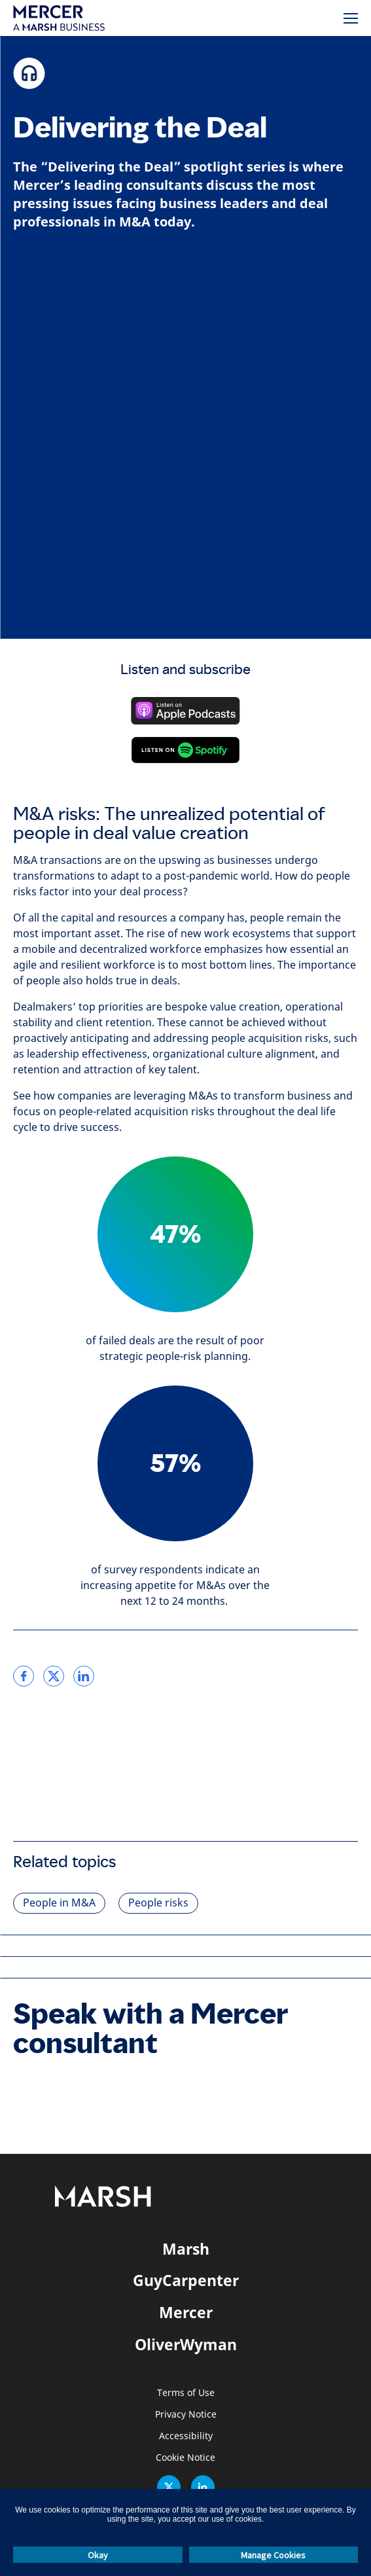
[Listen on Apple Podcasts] (185, 710)
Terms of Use (186, 2393)
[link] (23, 1676)
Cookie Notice (185, 2458)
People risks (158, 1902)
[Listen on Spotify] (185, 750)
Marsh (185, 2248)
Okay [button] (98, 2555)
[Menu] (350, 18)
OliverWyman (186, 2344)
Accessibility (186, 2436)
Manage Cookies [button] (273, 2555)
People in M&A (59, 1902)
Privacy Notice (186, 2415)
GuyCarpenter (186, 2280)
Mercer (186, 2312)
